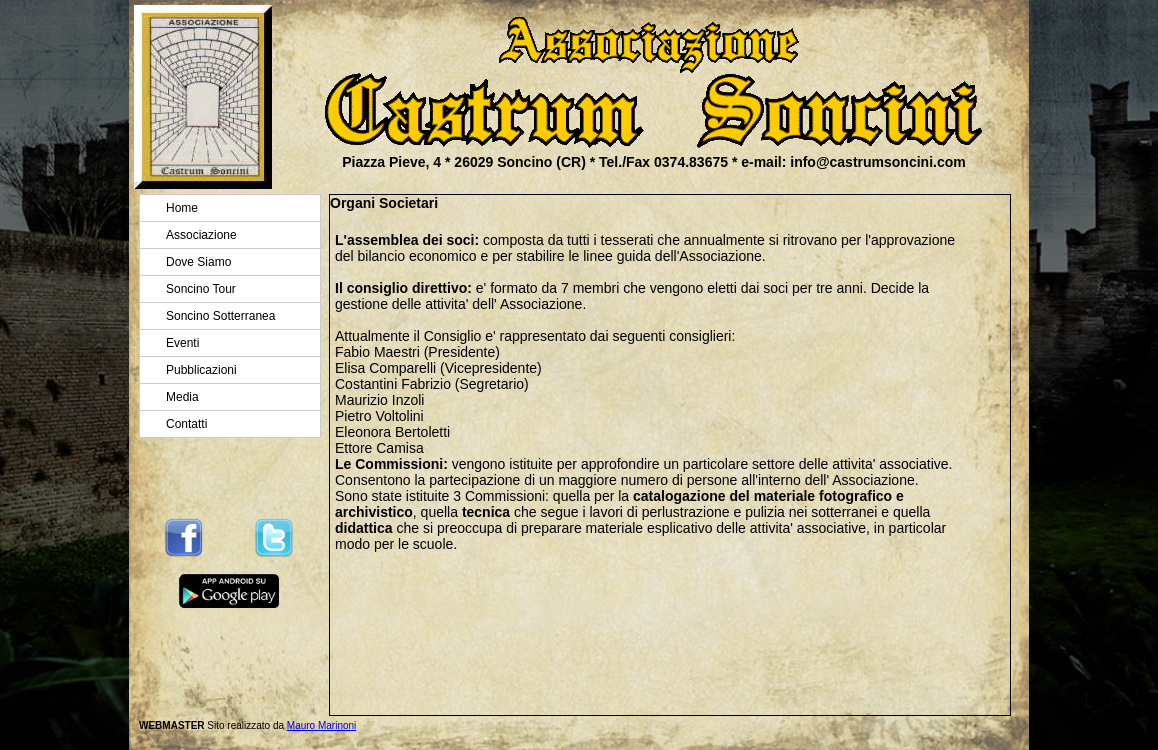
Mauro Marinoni (321, 725)
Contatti (186, 424)
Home (182, 208)
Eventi (182, 343)
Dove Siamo (198, 262)
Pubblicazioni (201, 370)
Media (182, 397)
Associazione (201, 235)
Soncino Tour (201, 289)
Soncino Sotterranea (220, 316)
